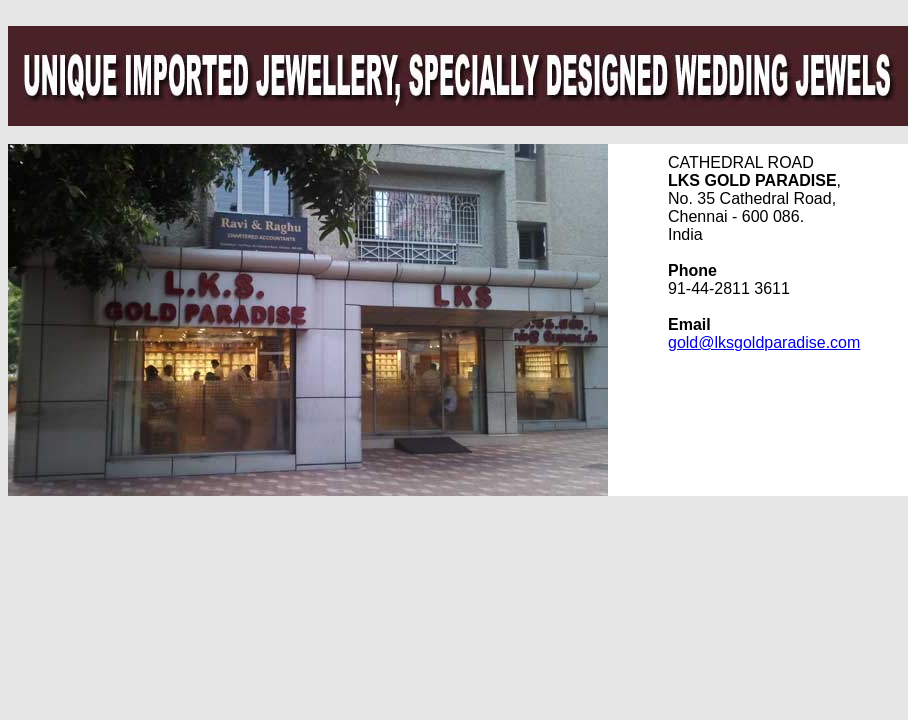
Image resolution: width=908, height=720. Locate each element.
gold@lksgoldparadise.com (764, 342)
